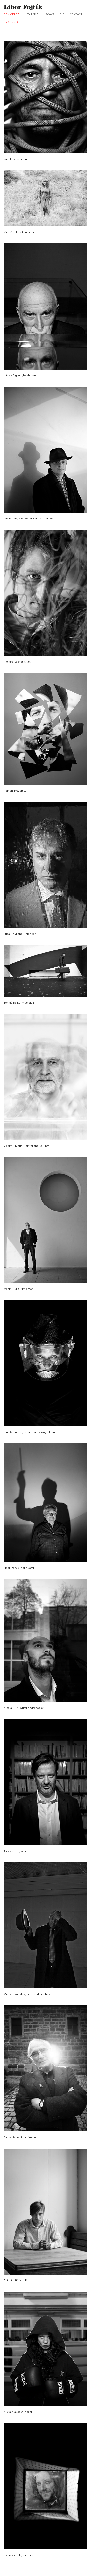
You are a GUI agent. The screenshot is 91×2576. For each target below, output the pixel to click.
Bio (62, 14)
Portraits (11, 21)
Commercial (12, 14)
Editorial (33, 14)
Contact (76, 14)
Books (49, 14)
